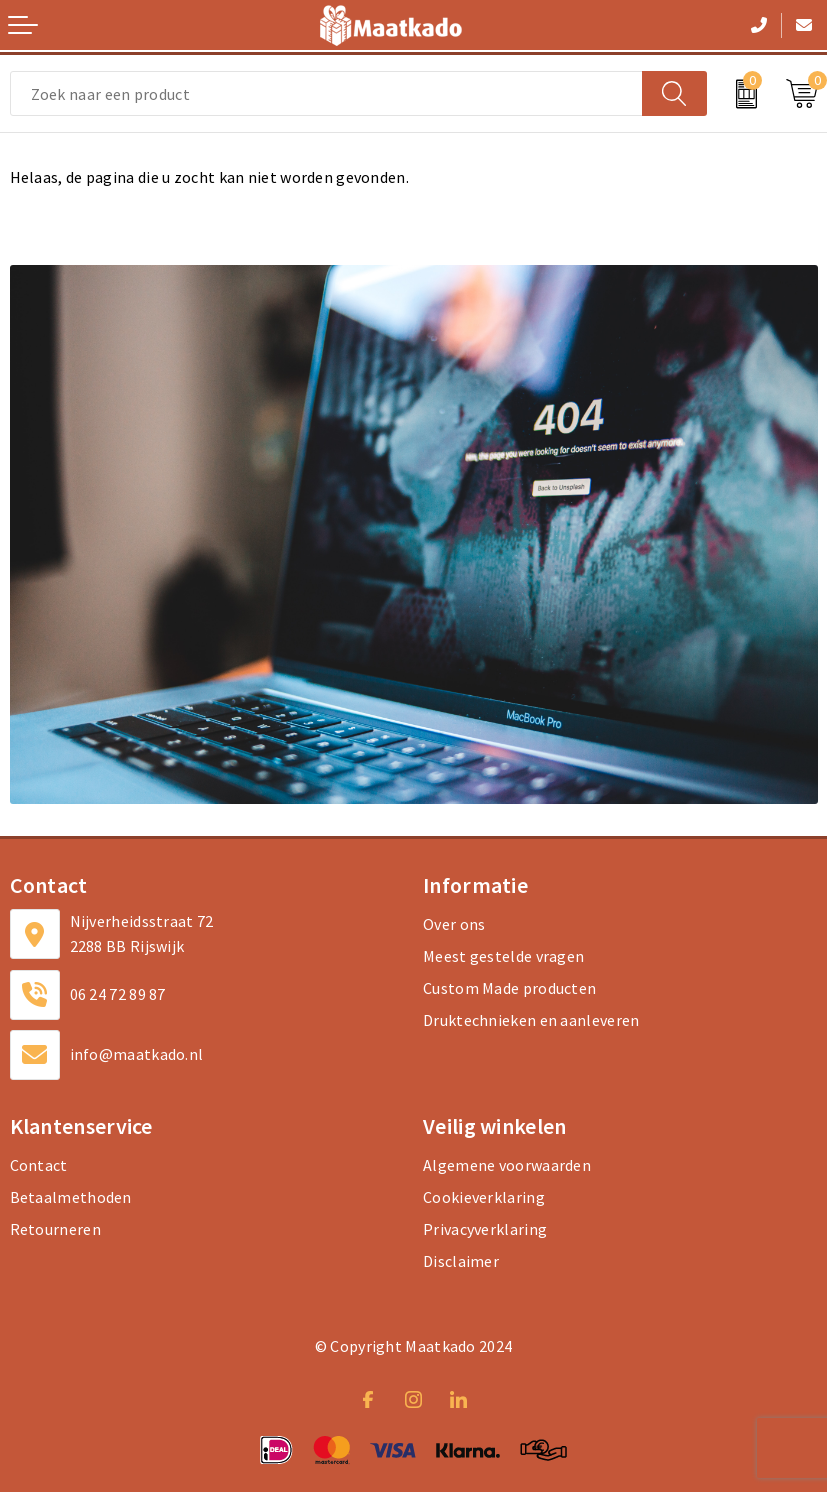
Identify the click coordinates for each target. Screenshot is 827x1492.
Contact (39, 1165)
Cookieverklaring (484, 1197)
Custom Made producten (509, 988)
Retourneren (55, 1229)
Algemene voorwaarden (507, 1165)
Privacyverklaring (485, 1229)
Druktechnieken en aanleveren (531, 1020)
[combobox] (326, 93)
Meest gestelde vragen (503, 956)
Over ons (454, 924)
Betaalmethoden (71, 1197)
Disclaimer (461, 1261)
